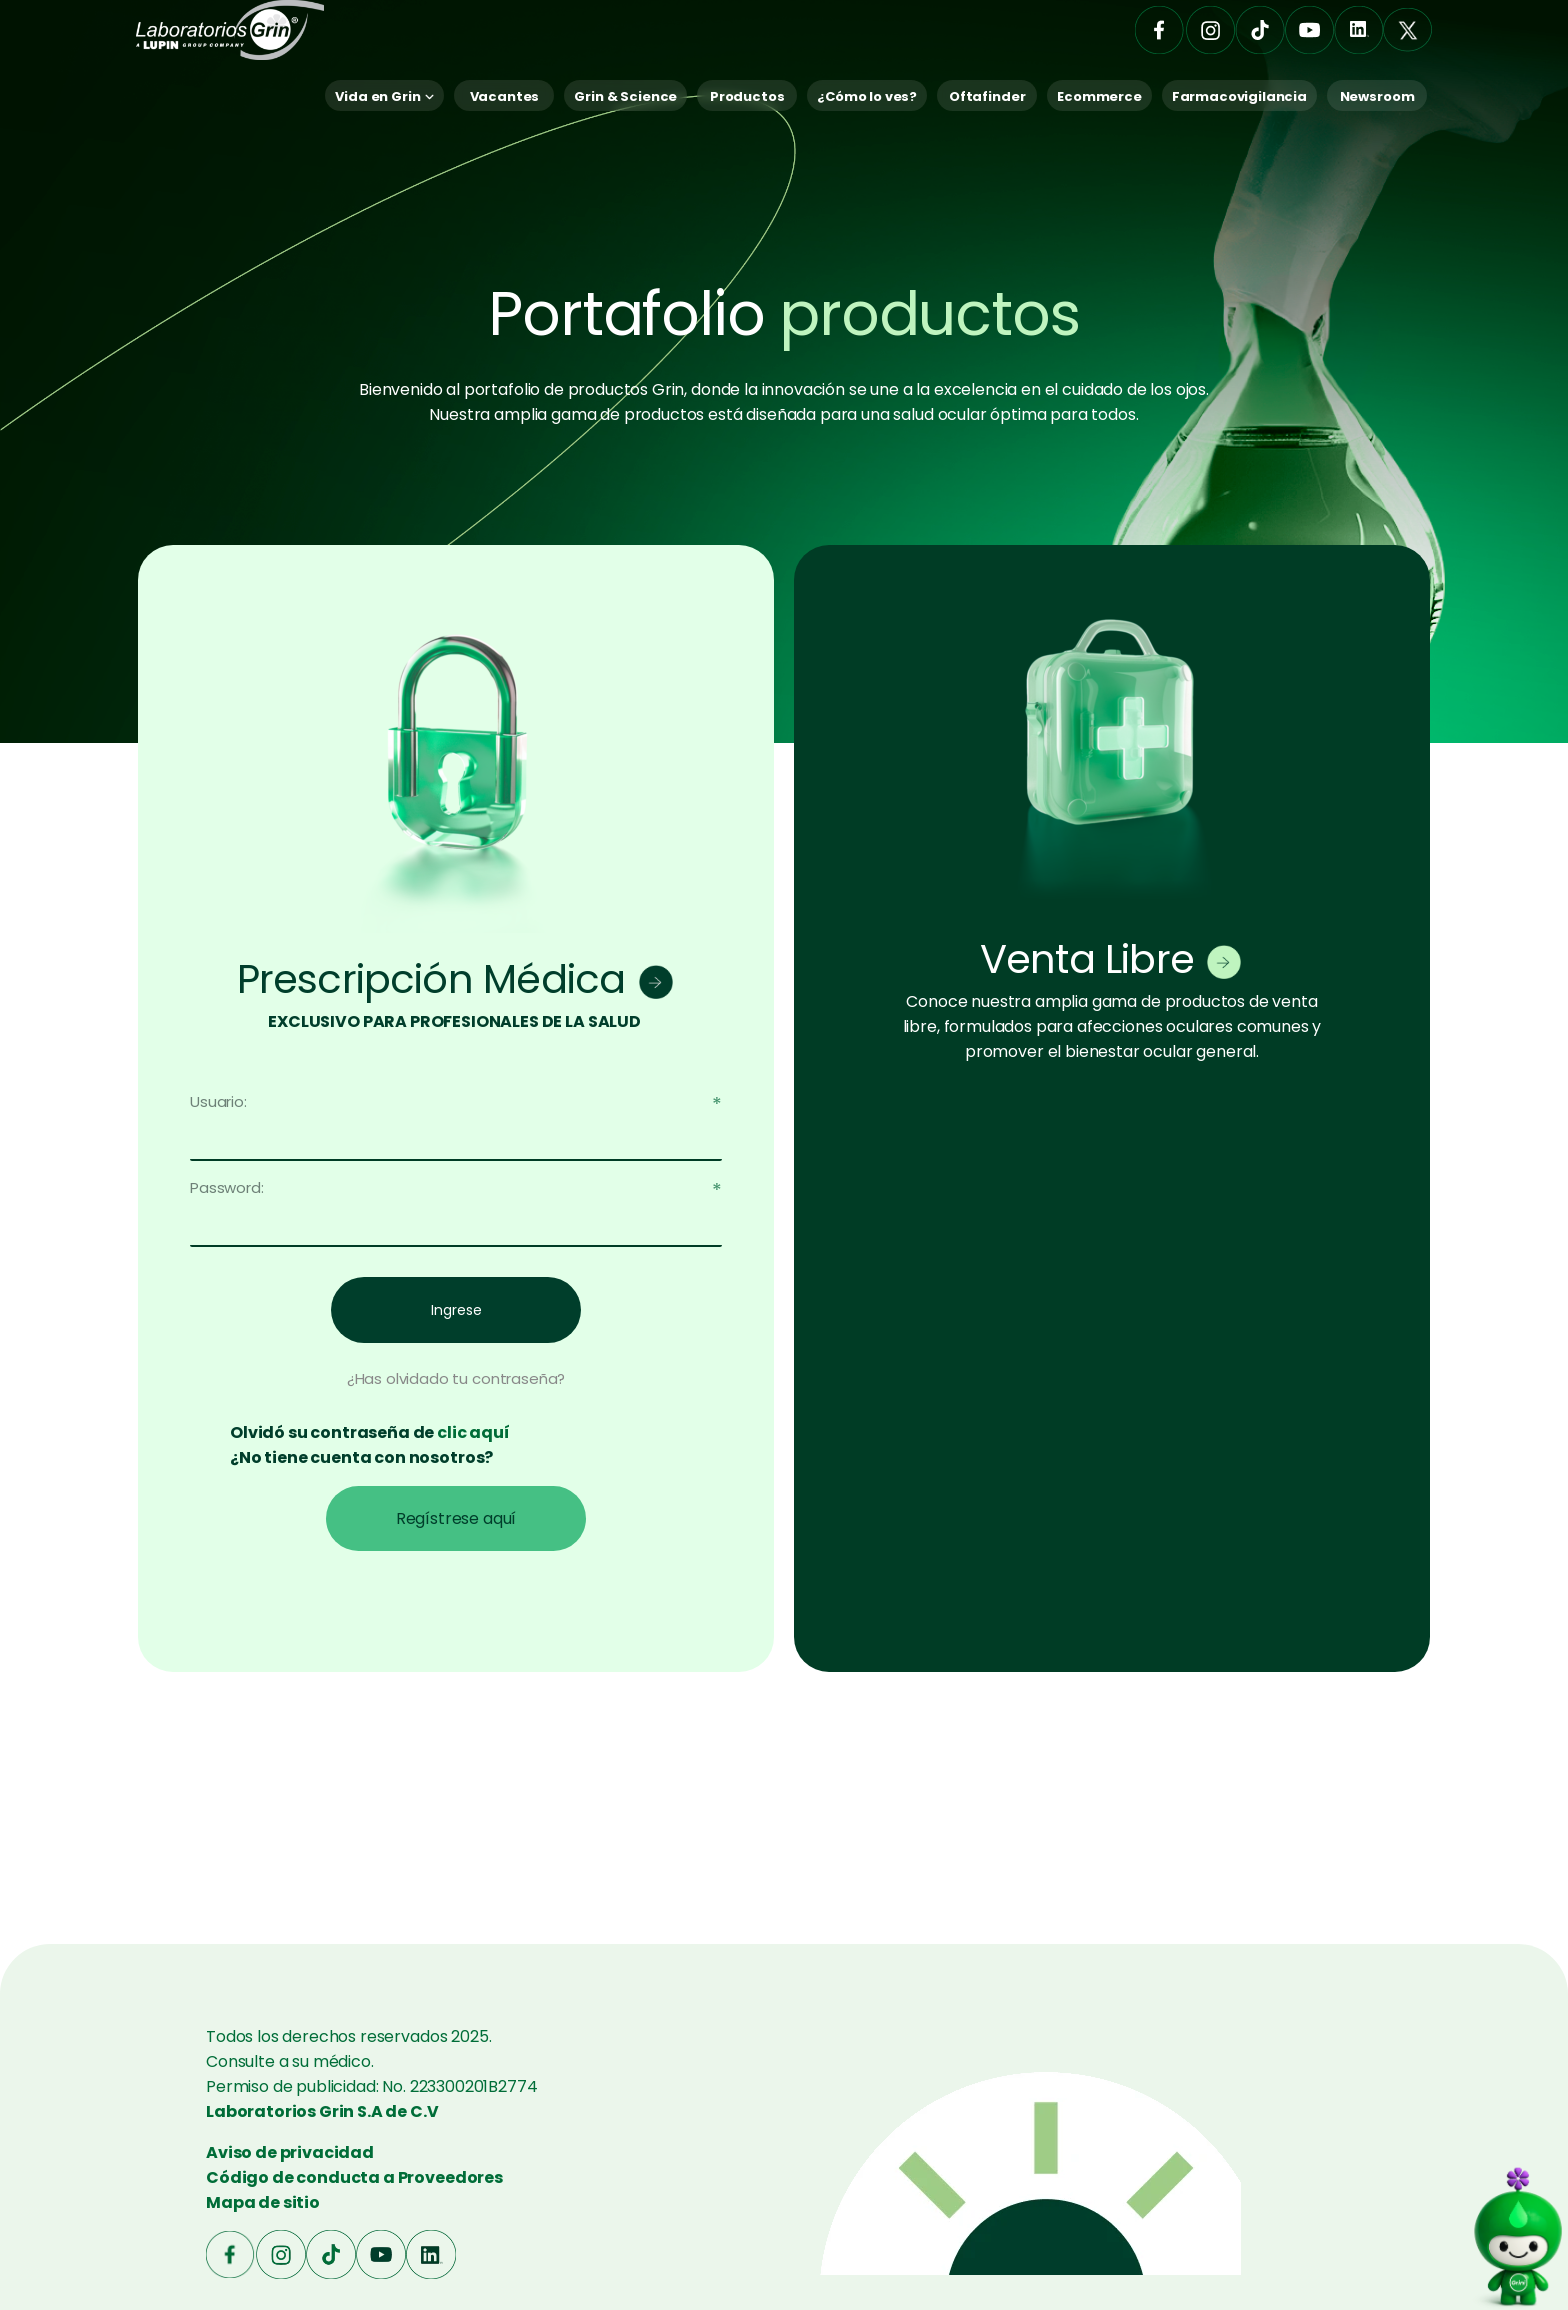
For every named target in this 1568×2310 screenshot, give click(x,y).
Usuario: (218, 1101)
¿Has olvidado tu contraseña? (456, 1378)
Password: (227, 1187)
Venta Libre (1087, 959)
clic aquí (473, 1432)
